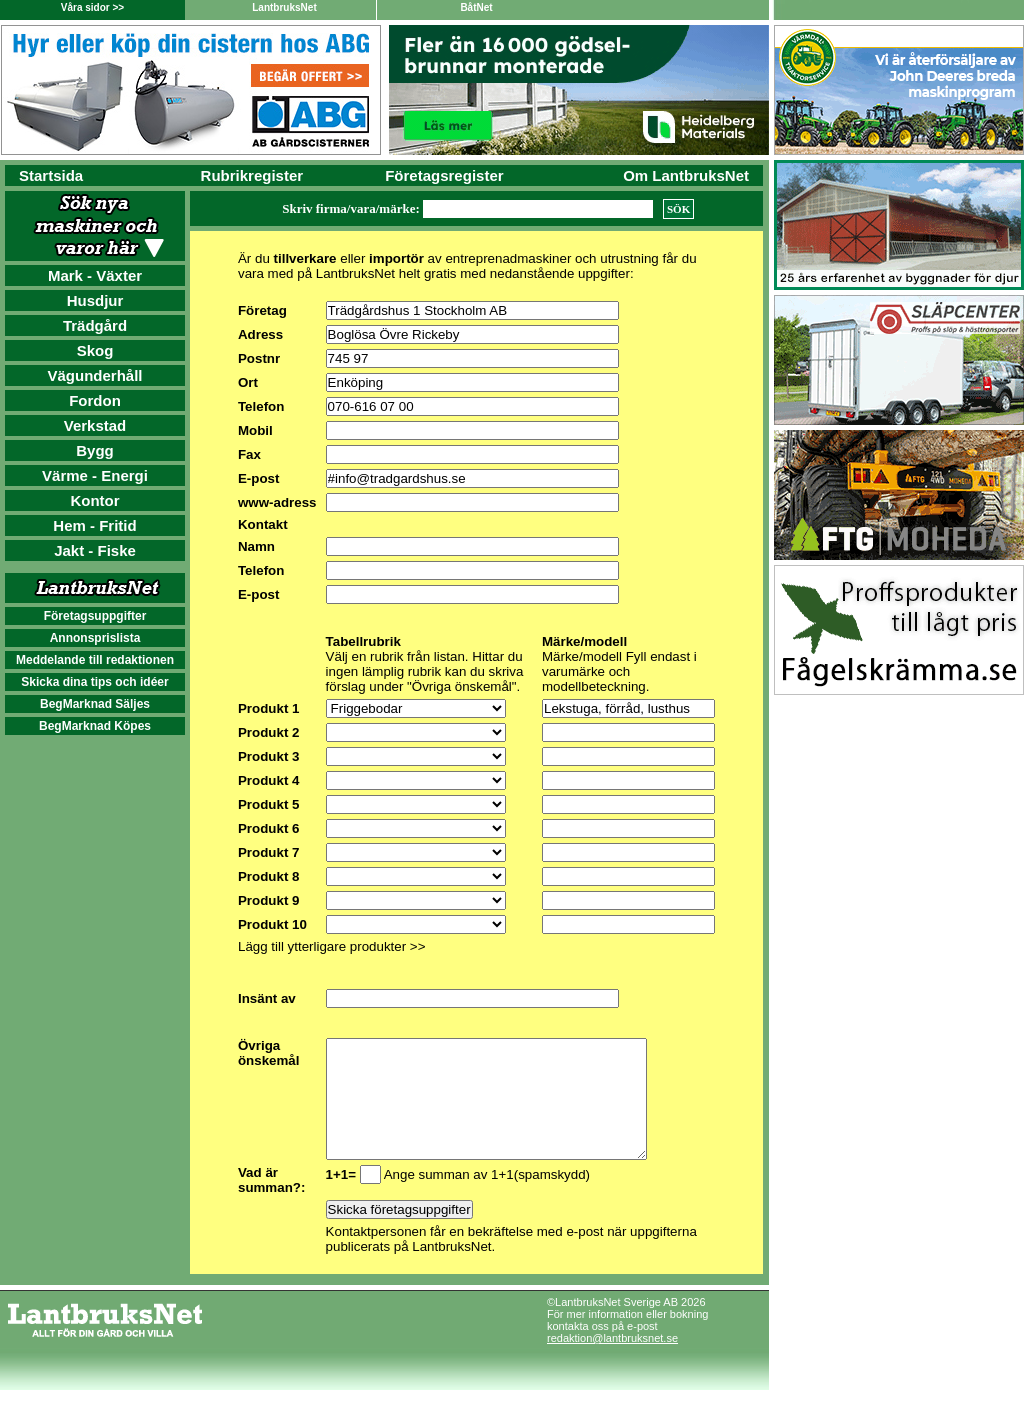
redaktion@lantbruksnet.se (612, 1362)
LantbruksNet (284, 7)
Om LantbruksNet (686, 175)
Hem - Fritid (94, 525)
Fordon (95, 400)
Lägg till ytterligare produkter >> (331, 946)
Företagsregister (444, 175)
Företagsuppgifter (95, 616)
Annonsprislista (95, 638)
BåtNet (476, 7)
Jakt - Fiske (95, 550)
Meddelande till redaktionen (95, 660)
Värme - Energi (95, 475)
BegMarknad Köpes (95, 726)
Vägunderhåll (94, 375)
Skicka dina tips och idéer (94, 682)
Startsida (51, 175)
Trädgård (95, 325)
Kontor (94, 500)
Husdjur (95, 300)
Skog (95, 350)
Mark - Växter (95, 275)
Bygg (95, 450)
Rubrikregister (252, 175)
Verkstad (95, 425)
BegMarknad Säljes (95, 704)
